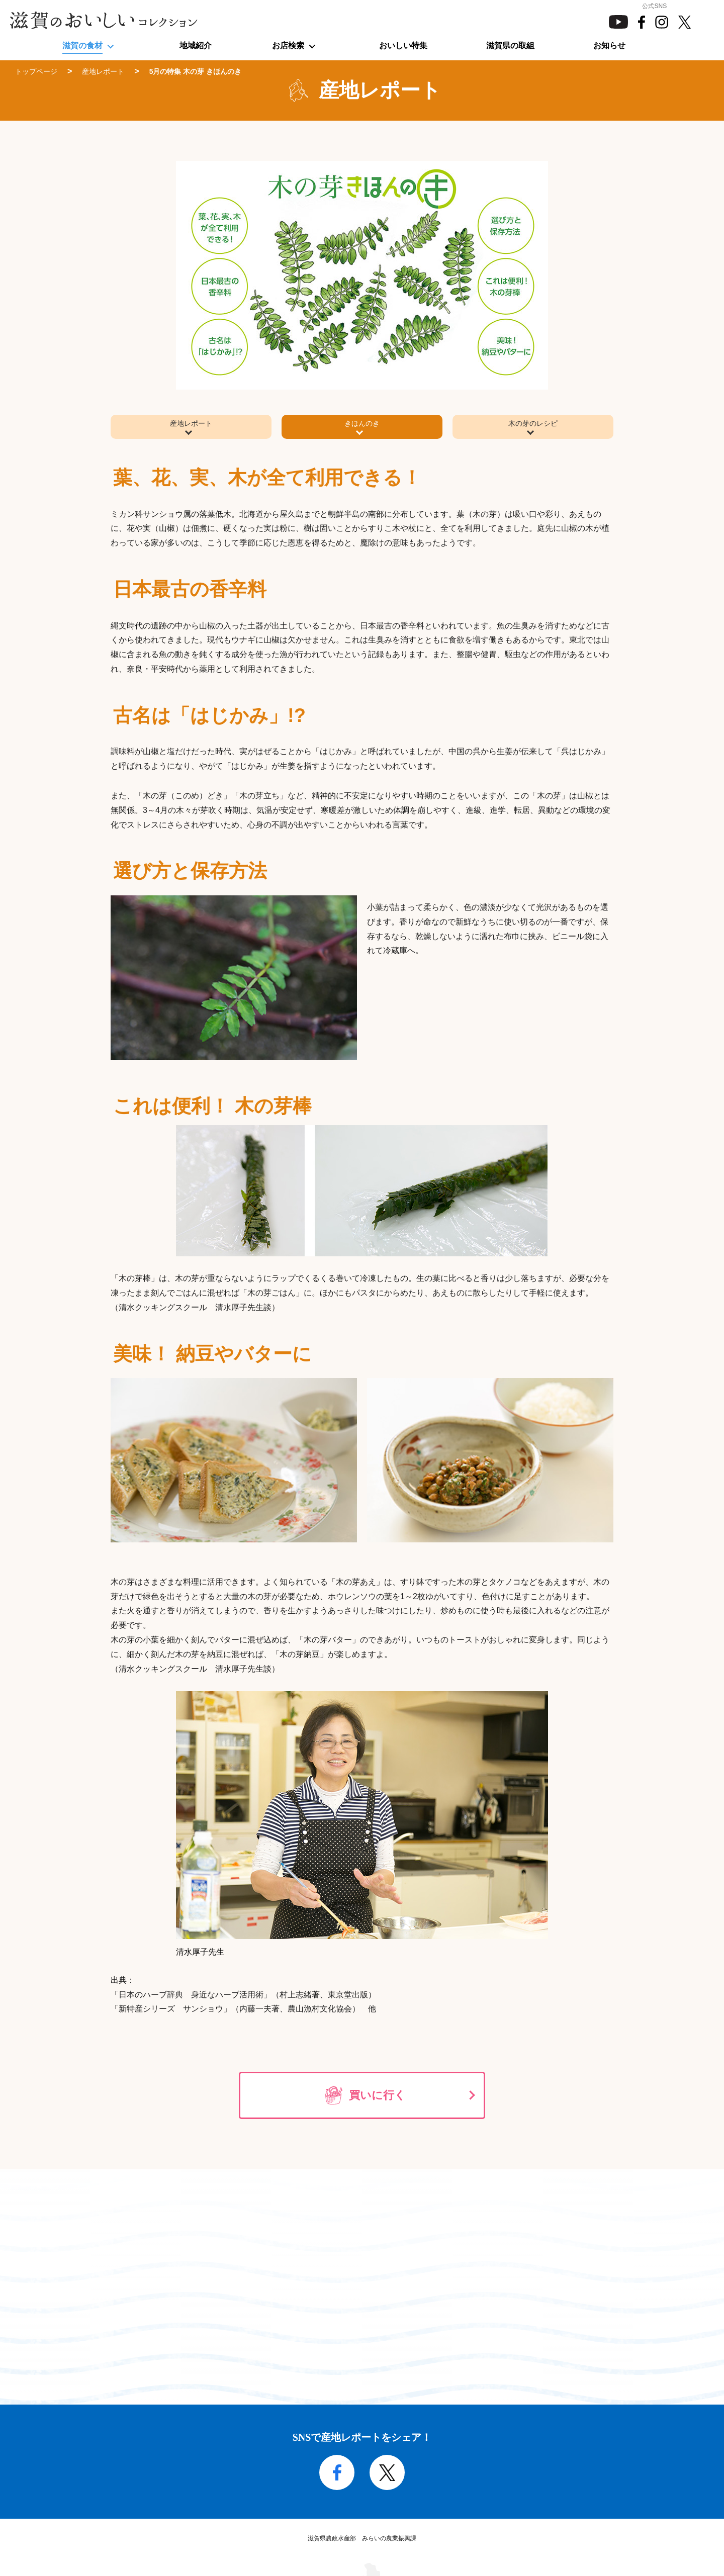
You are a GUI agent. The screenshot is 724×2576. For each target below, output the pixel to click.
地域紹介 (195, 45)
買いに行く (377, 2096)
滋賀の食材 (82, 45)
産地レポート (103, 71)
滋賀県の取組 (510, 45)
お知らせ (609, 45)
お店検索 (288, 45)
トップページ (36, 71)
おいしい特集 (403, 45)
